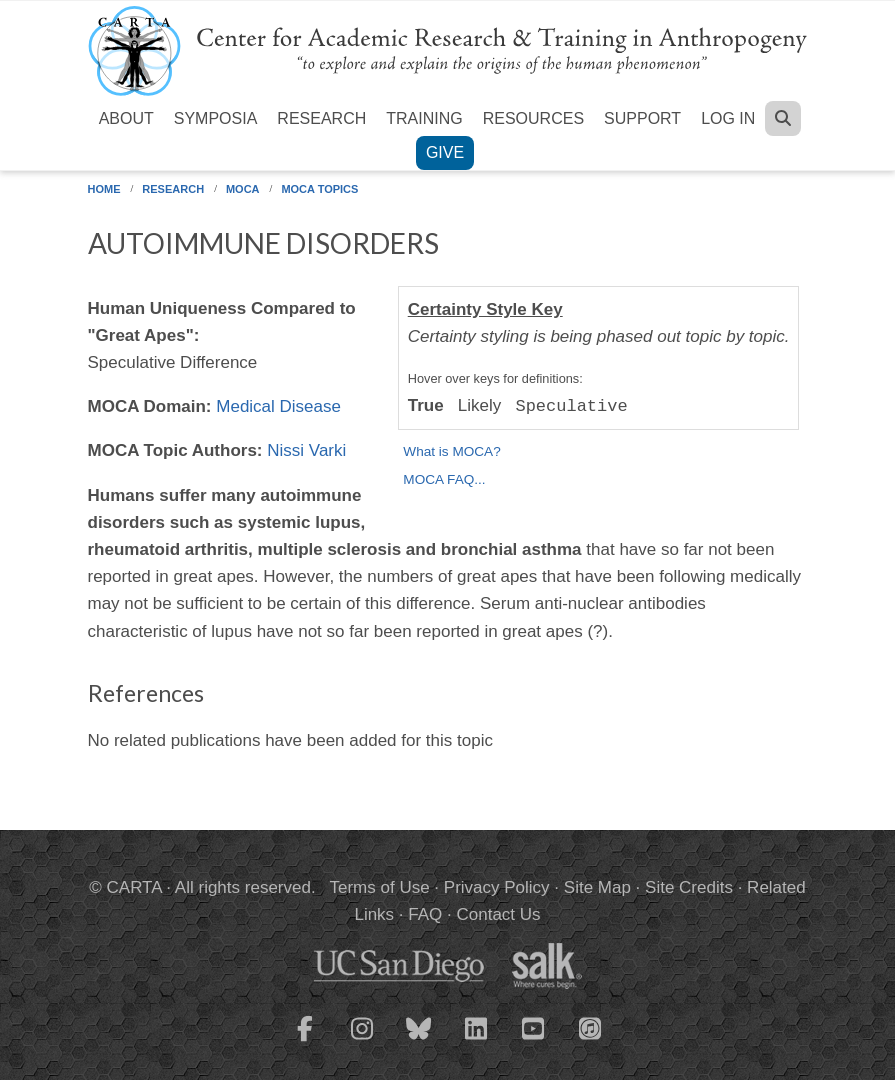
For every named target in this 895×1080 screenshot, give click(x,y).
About (126, 118)
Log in (728, 118)
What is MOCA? (451, 451)
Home (104, 189)
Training (424, 118)
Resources (533, 118)
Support (642, 118)
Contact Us (498, 914)
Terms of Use (380, 887)
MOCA (243, 189)
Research (321, 118)
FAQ (425, 914)
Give (445, 152)
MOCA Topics (319, 189)
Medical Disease (278, 406)
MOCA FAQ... (444, 479)
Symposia (216, 118)
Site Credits (689, 887)
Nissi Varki (306, 450)
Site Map (597, 887)
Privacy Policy (497, 887)
